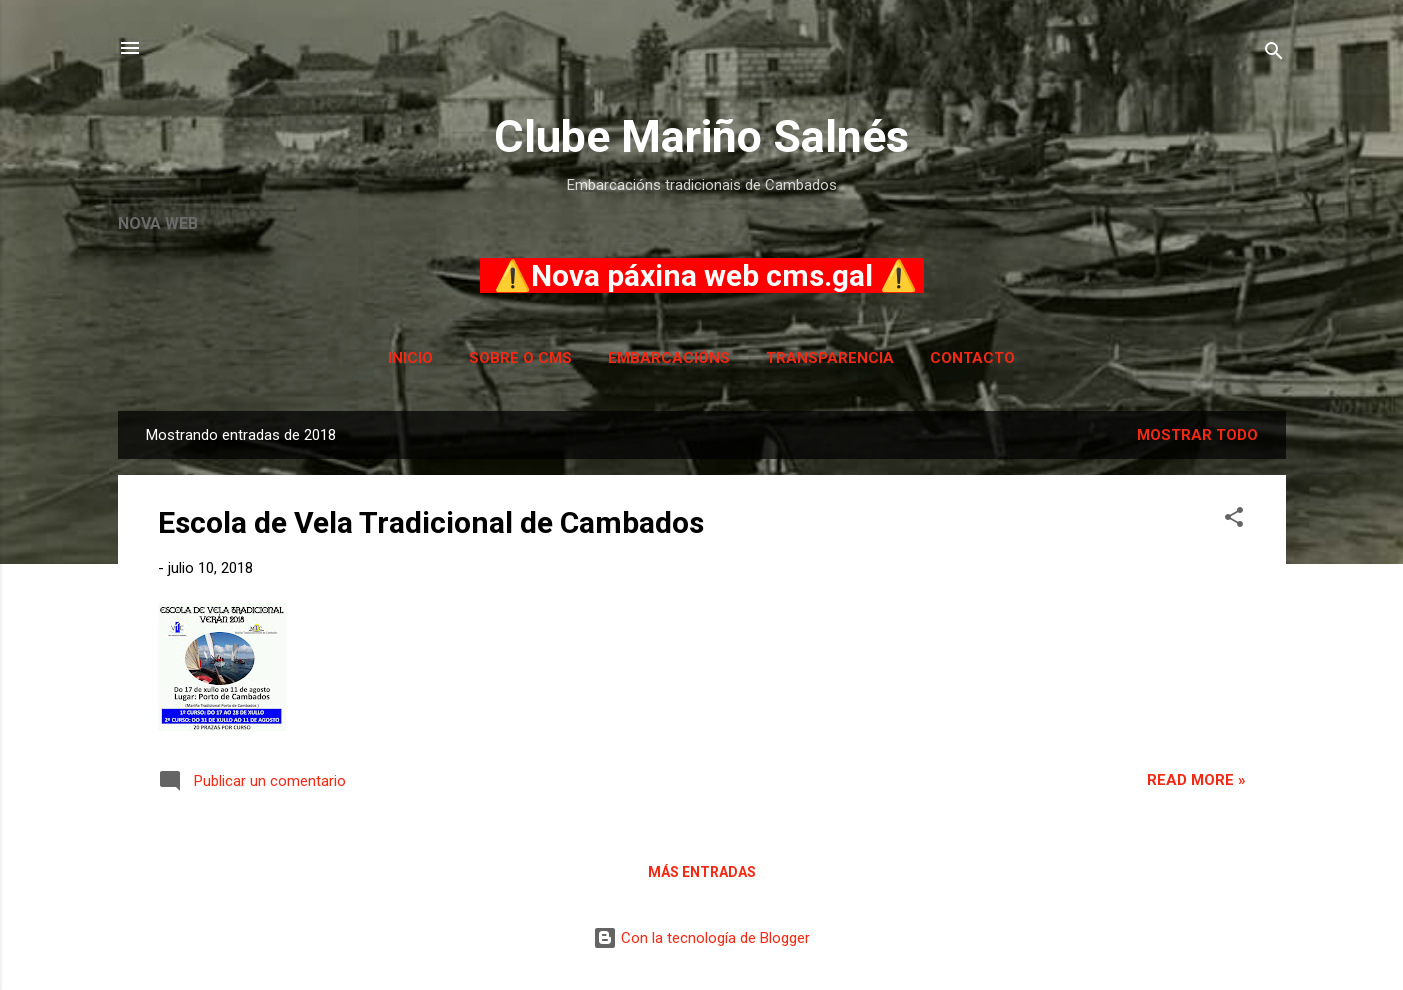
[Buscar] (1274, 54)
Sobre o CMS (520, 358)
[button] (1234, 520)
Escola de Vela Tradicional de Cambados (431, 522)
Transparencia (830, 358)
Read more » (1196, 780)
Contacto (972, 358)
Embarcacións (669, 358)
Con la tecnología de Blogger (701, 938)
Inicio (410, 358)
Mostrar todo (1197, 435)
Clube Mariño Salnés (701, 136)
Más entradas (702, 872)
